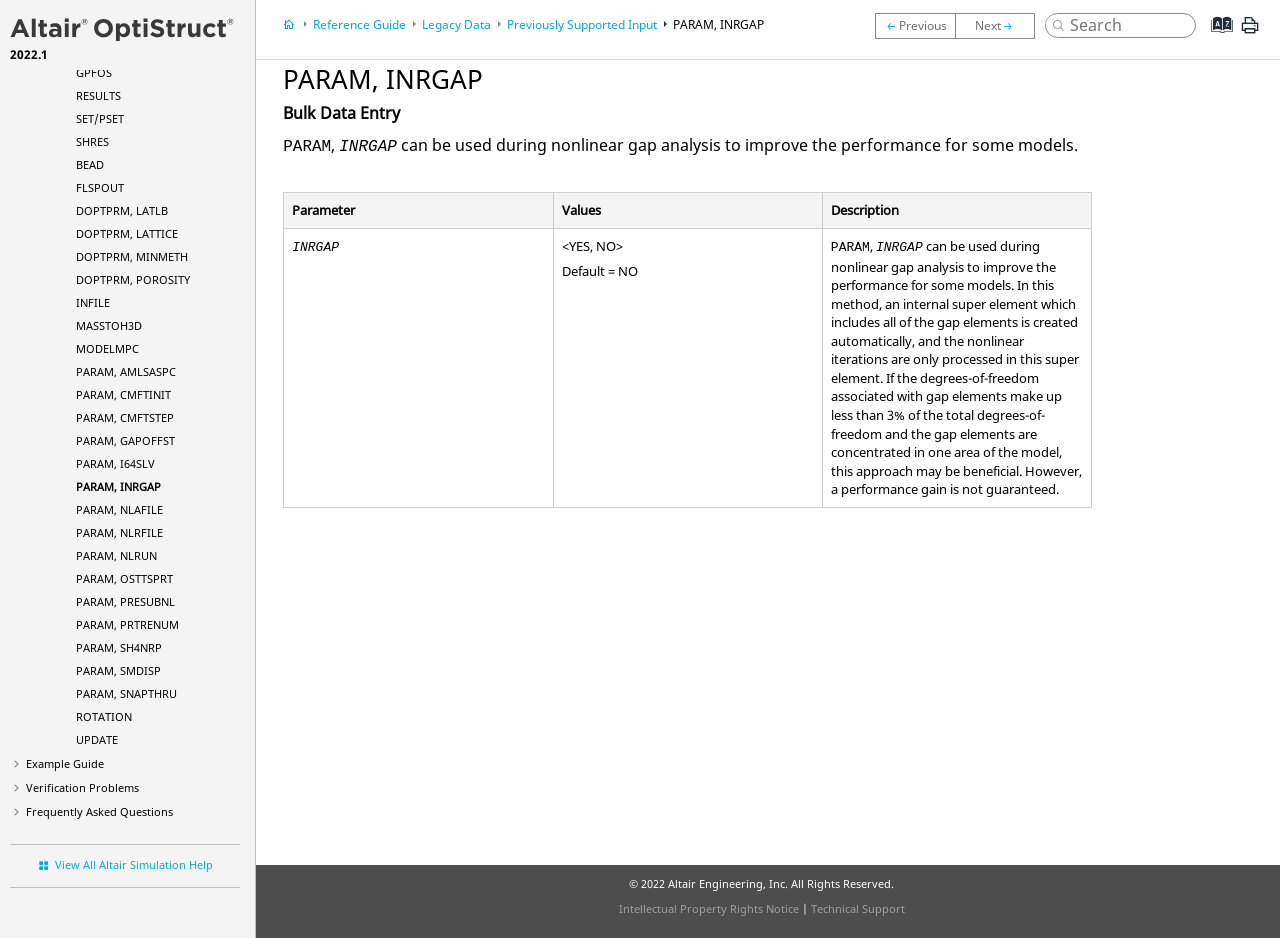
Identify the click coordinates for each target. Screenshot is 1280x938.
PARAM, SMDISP (118, 670)
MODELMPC (107, 348)
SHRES (92, 141)
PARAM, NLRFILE (119, 532)
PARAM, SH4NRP (119, 647)
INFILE (93, 302)
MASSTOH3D (109, 325)
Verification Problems (82, 787)
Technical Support (858, 908)
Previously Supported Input (582, 24)
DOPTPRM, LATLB (122, 210)
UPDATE (97, 739)
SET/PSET (100, 118)
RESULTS (98, 95)
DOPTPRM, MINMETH (132, 256)
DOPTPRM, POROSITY (133, 279)
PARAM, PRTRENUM (127, 624)
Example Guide (65, 763)
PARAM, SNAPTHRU (126, 693)
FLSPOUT (100, 187)
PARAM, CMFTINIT (123, 394)
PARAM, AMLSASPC (126, 371)
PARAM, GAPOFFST (125, 440)
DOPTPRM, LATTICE (127, 233)
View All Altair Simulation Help (134, 864)
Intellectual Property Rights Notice (709, 908)
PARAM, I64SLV (115, 463)
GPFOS (94, 72)
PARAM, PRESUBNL (125, 601)
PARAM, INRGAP (118, 486)
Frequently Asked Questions (99, 811)
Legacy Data (456, 24)
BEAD (90, 164)
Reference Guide (359, 24)
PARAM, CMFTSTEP (125, 417)
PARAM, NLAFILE (119, 509)
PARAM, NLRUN (116, 555)
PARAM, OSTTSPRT (124, 578)
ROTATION (104, 716)
